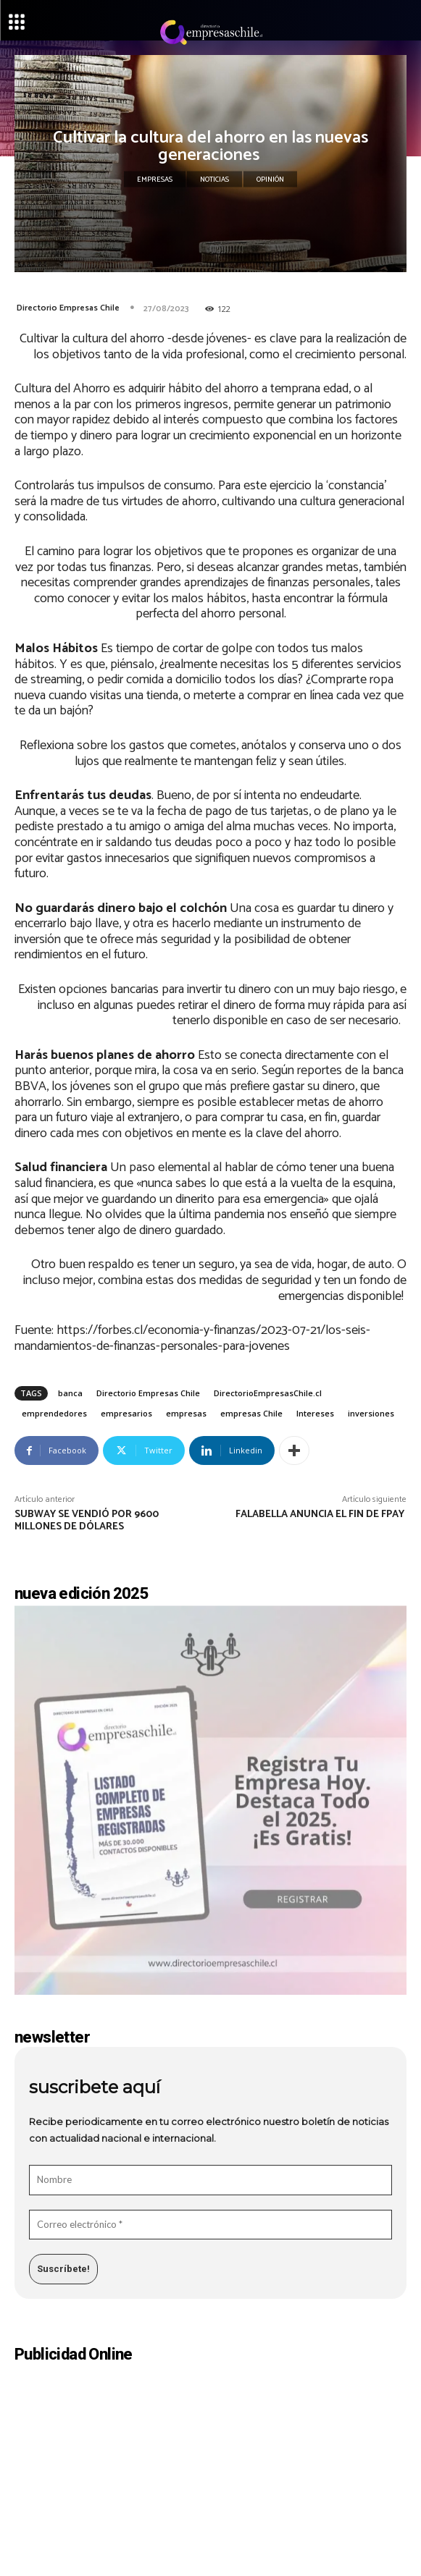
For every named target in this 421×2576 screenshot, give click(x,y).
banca (70, 1393)
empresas (186, 1413)
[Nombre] (210, 2180)
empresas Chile (251, 1413)
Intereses (315, 1413)
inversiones (371, 1413)
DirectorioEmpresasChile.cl (268, 1393)
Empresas (155, 179)
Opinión (270, 179)
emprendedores (54, 1413)
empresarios (126, 1413)
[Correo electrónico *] (210, 2225)
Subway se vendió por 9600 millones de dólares (86, 1520)
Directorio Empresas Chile (68, 308)
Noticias (214, 179)
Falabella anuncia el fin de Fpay (321, 1514)
